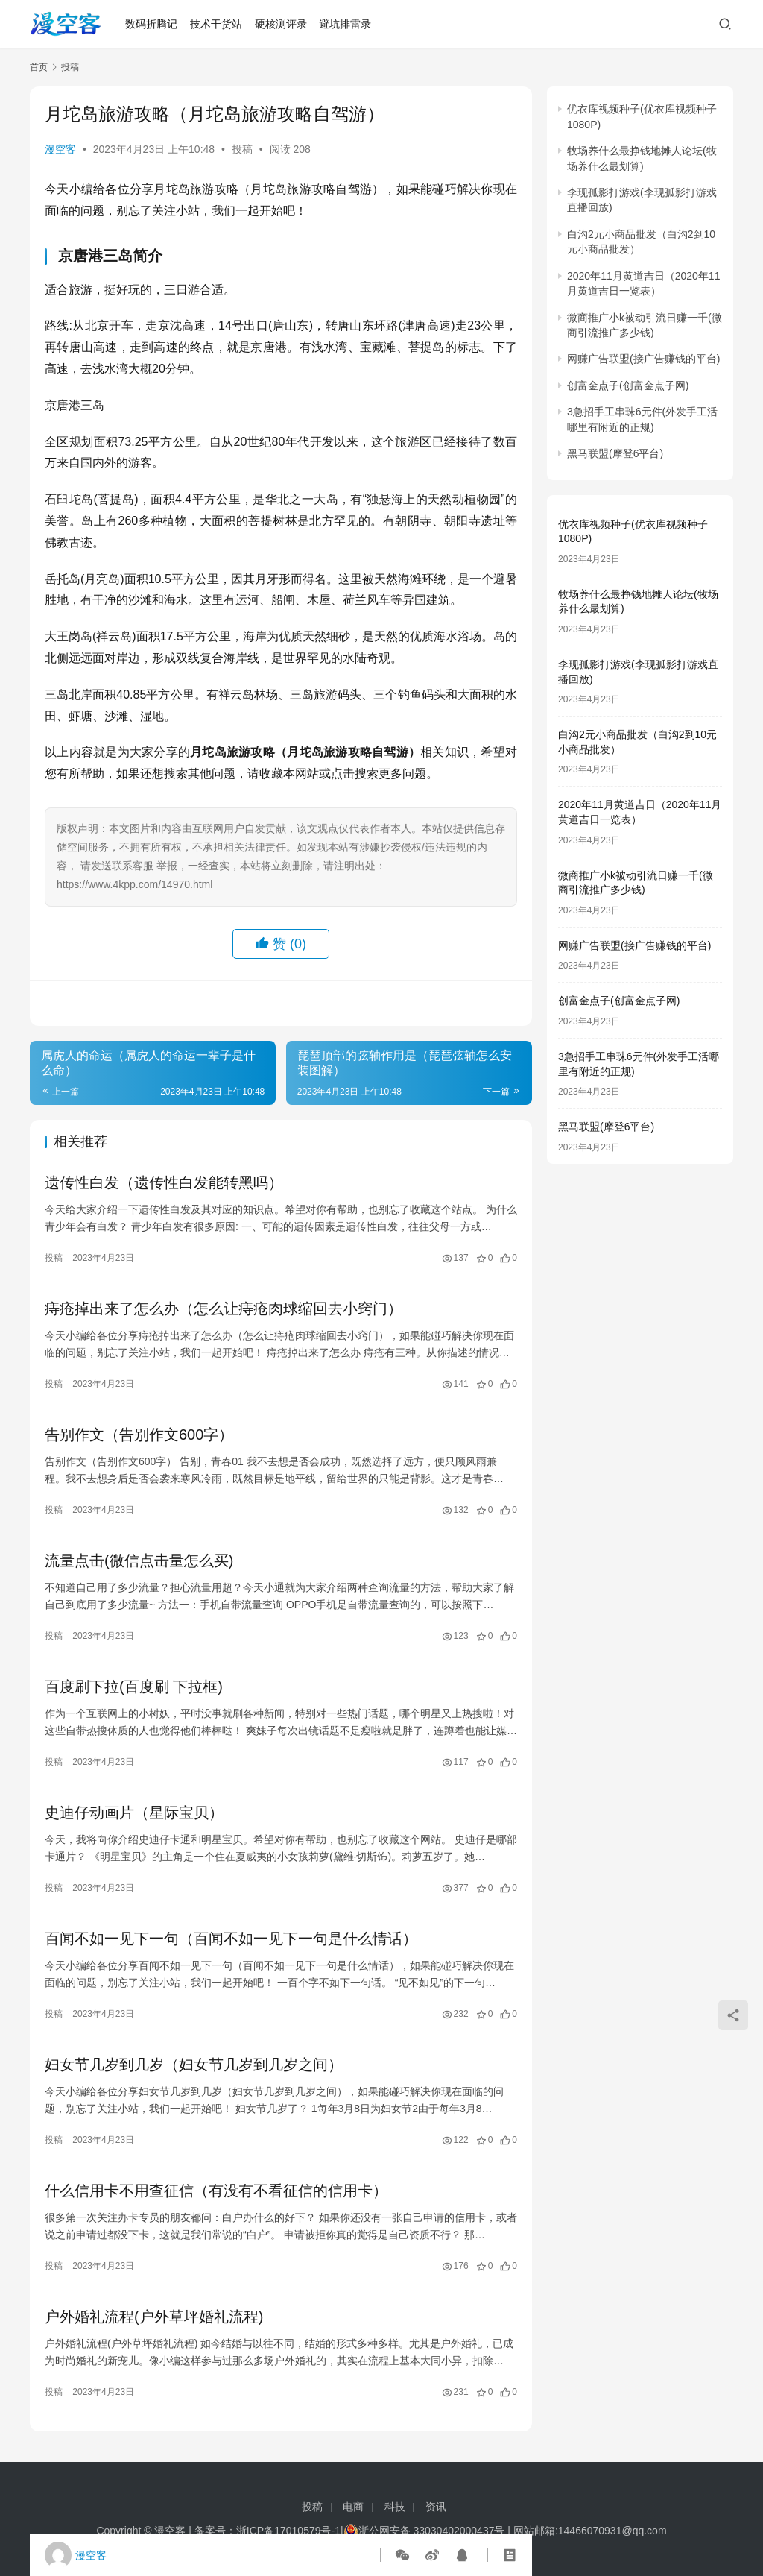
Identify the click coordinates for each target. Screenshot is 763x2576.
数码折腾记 (151, 24)
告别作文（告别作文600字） (139, 1434)
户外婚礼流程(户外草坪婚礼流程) (154, 2316)
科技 (394, 2507)
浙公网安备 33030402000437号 (424, 2530)
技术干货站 (216, 24)
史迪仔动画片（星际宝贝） (134, 1812)
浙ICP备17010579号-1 (288, 2530)
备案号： (215, 2530)
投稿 (242, 149)
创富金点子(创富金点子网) (627, 385)
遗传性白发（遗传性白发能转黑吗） (164, 1182)
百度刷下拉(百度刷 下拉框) (134, 1686)
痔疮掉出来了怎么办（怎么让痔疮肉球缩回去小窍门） (223, 1308)
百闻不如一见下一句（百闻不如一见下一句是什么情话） (231, 1938)
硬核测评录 (281, 24)
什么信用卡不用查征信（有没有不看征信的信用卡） (216, 2190)
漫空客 (60, 149)
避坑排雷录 (345, 24)
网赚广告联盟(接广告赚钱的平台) (643, 359)
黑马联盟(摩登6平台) (615, 453)
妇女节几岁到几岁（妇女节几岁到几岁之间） (194, 2064)
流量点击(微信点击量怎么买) (139, 1560)
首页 (39, 67)
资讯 (435, 2507)
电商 (353, 2507)
